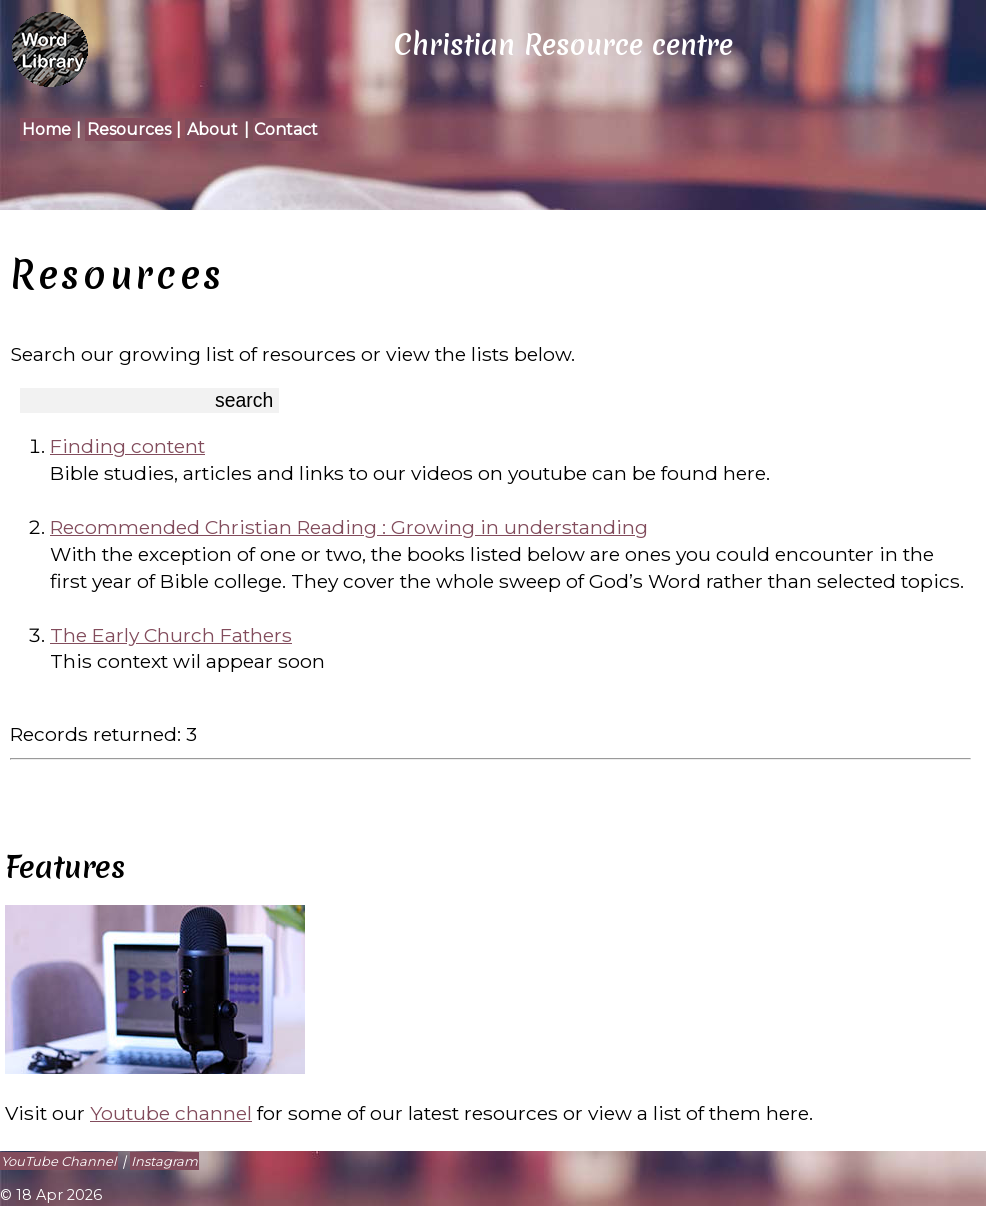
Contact (286, 129)
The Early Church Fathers (171, 635)
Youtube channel (171, 1113)
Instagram (164, 1161)
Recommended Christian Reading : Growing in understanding (349, 527)
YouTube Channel (58, 1161)
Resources (129, 129)
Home (46, 129)
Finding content (127, 446)
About (212, 129)
